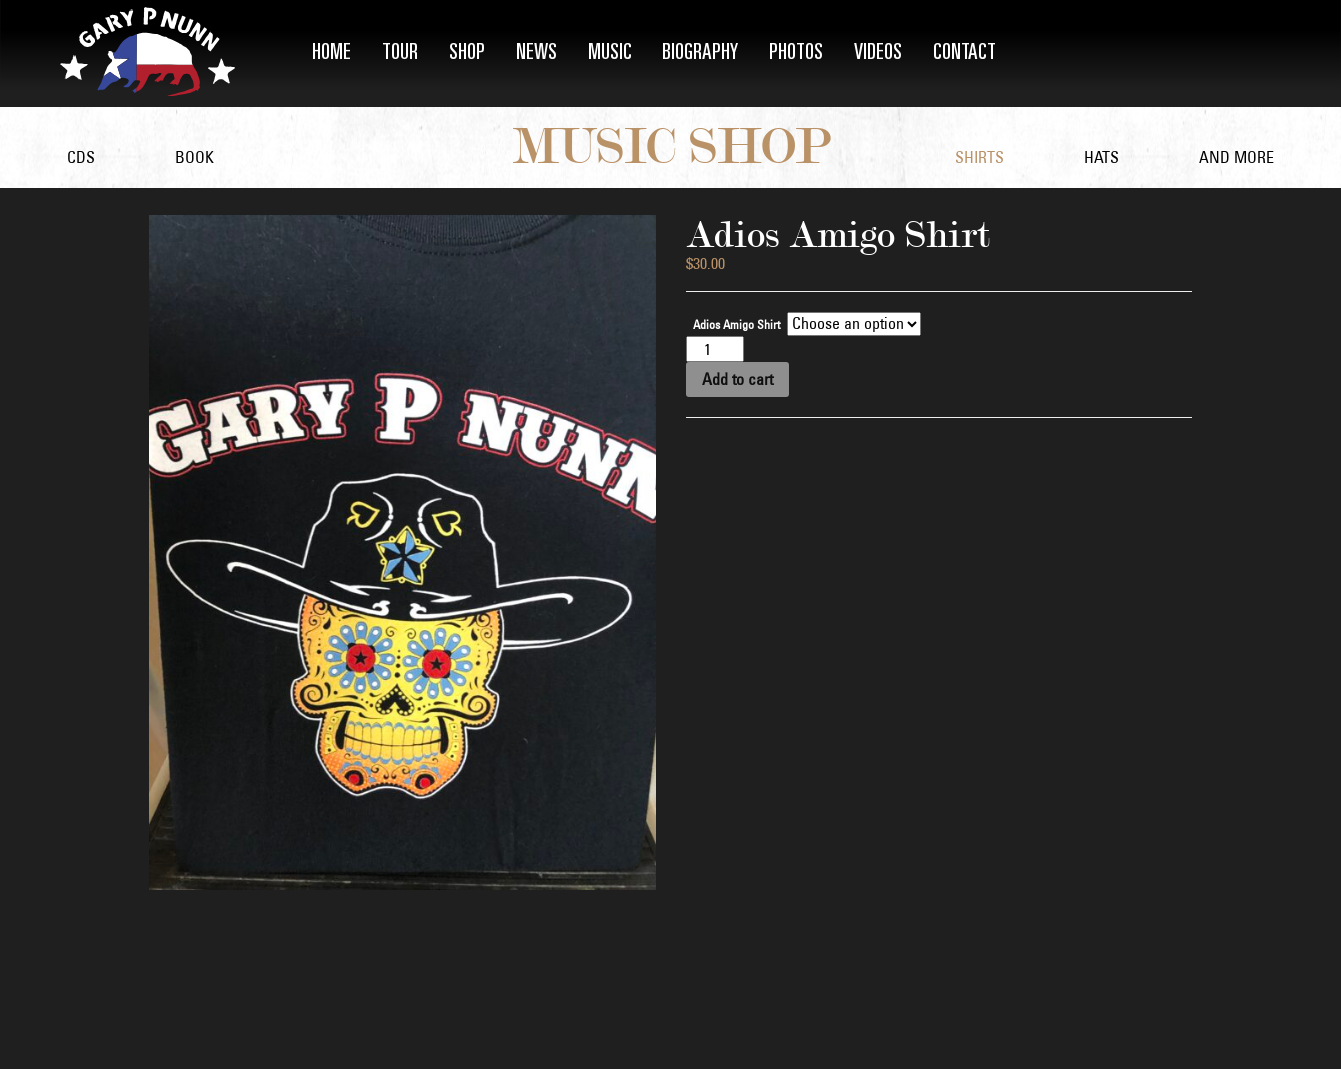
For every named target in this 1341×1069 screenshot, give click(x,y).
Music (610, 54)
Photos (796, 54)
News (536, 54)
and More (1236, 157)
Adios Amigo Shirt (736, 325)
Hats (1101, 157)
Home (331, 54)
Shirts (979, 157)
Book (194, 157)
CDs (81, 157)
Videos (878, 54)
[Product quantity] (715, 349)
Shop (467, 54)
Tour (400, 54)
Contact (964, 54)
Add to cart (737, 379)
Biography (700, 54)
